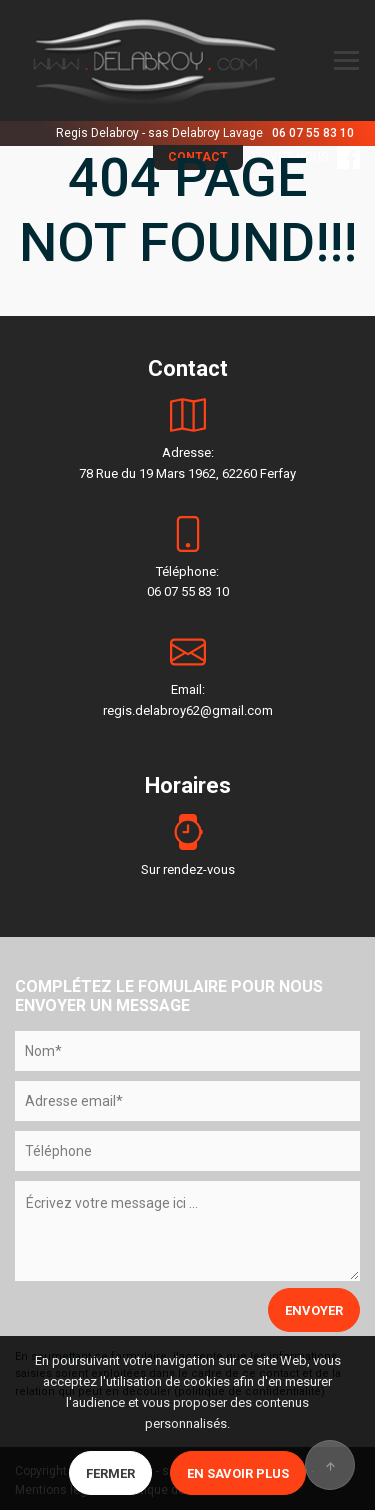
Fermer (110, 1473)
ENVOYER (314, 1310)
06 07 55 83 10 (313, 133)
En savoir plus (238, 1473)
